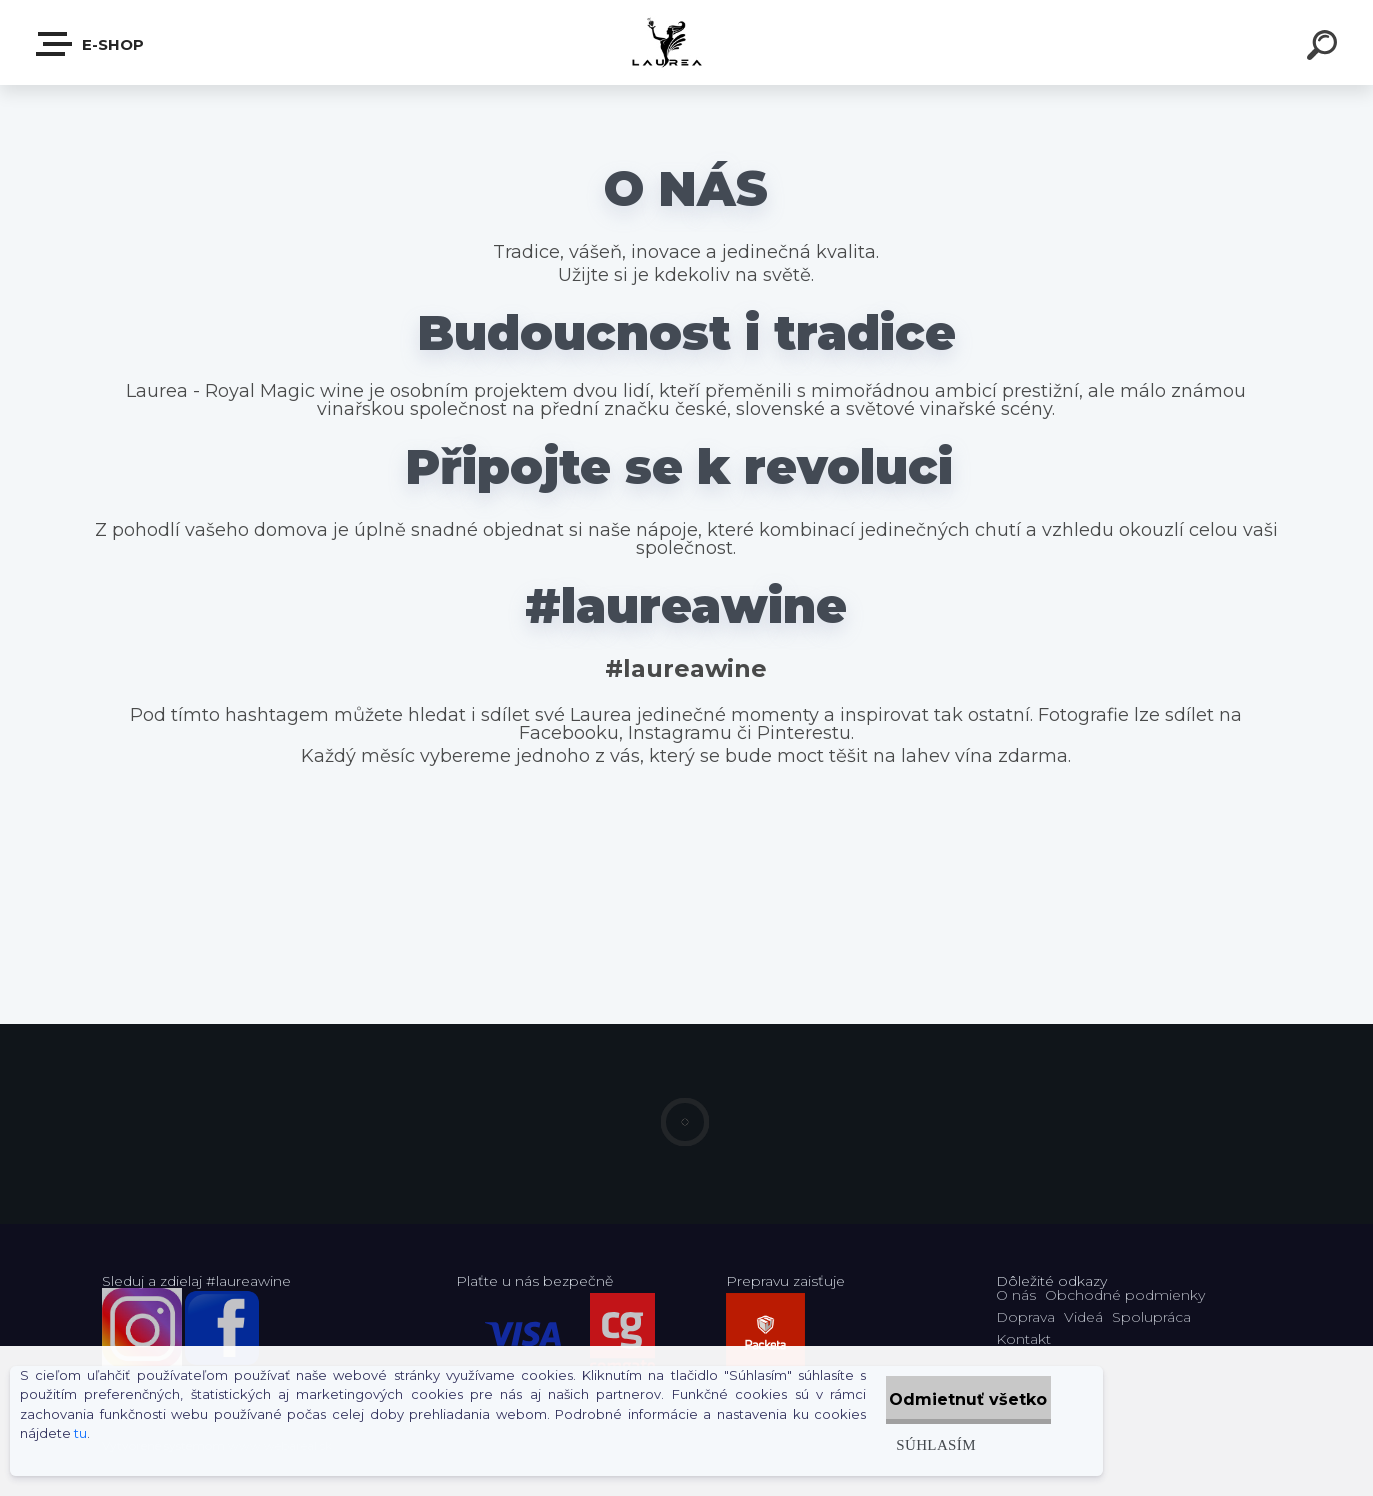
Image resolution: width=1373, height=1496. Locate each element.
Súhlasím (894, 1444)
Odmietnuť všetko (948, 1399)
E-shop (91, 44)
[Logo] (686, 42)
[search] (1325, 48)
